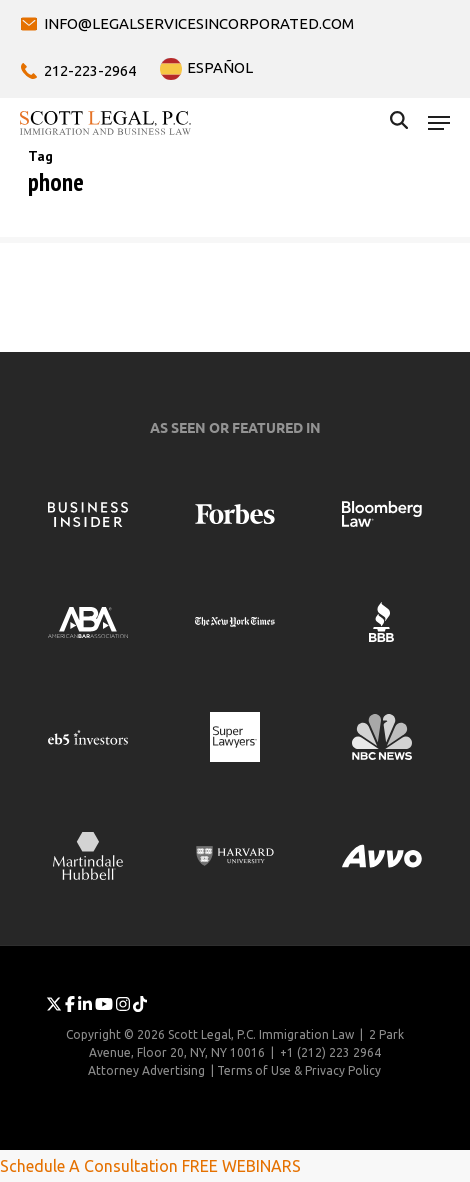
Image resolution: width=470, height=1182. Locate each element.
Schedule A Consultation (89, 1166)
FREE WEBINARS (241, 1166)
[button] (439, 123)
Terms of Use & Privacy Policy (299, 1070)
